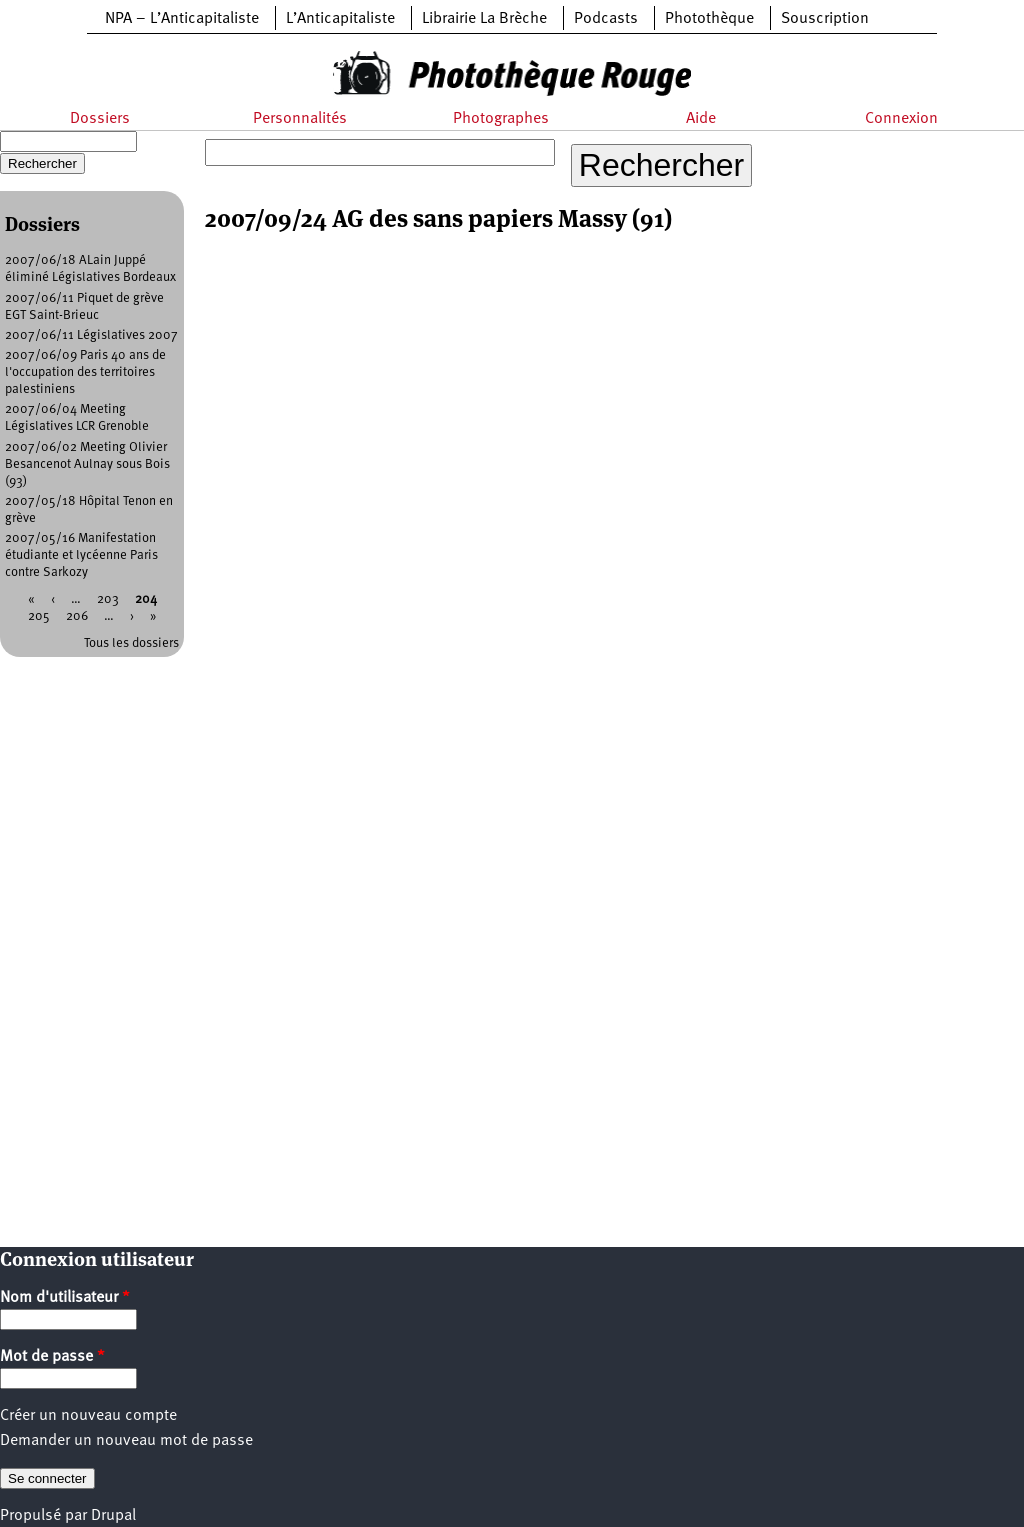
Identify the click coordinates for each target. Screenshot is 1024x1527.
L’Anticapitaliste (340, 19)
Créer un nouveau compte (88, 1416)
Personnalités (300, 119)
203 (108, 599)
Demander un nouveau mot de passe (126, 1441)
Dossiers (100, 119)
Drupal (113, 1516)
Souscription (825, 19)
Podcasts (606, 19)
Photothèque (709, 19)
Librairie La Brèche (484, 19)
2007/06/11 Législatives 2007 (91, 335)
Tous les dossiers (131, 643)
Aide (701, 119)
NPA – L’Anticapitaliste (182, 19)
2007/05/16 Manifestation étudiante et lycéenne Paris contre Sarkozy (81, 555)
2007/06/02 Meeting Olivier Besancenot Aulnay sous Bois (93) (87, 464)
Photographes (501, 119)
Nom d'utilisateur (65, 1298)
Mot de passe (52, 1357)
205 (39, 616)
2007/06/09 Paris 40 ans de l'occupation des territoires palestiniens (85, 372)
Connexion (901, 119)
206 (77, 616)
